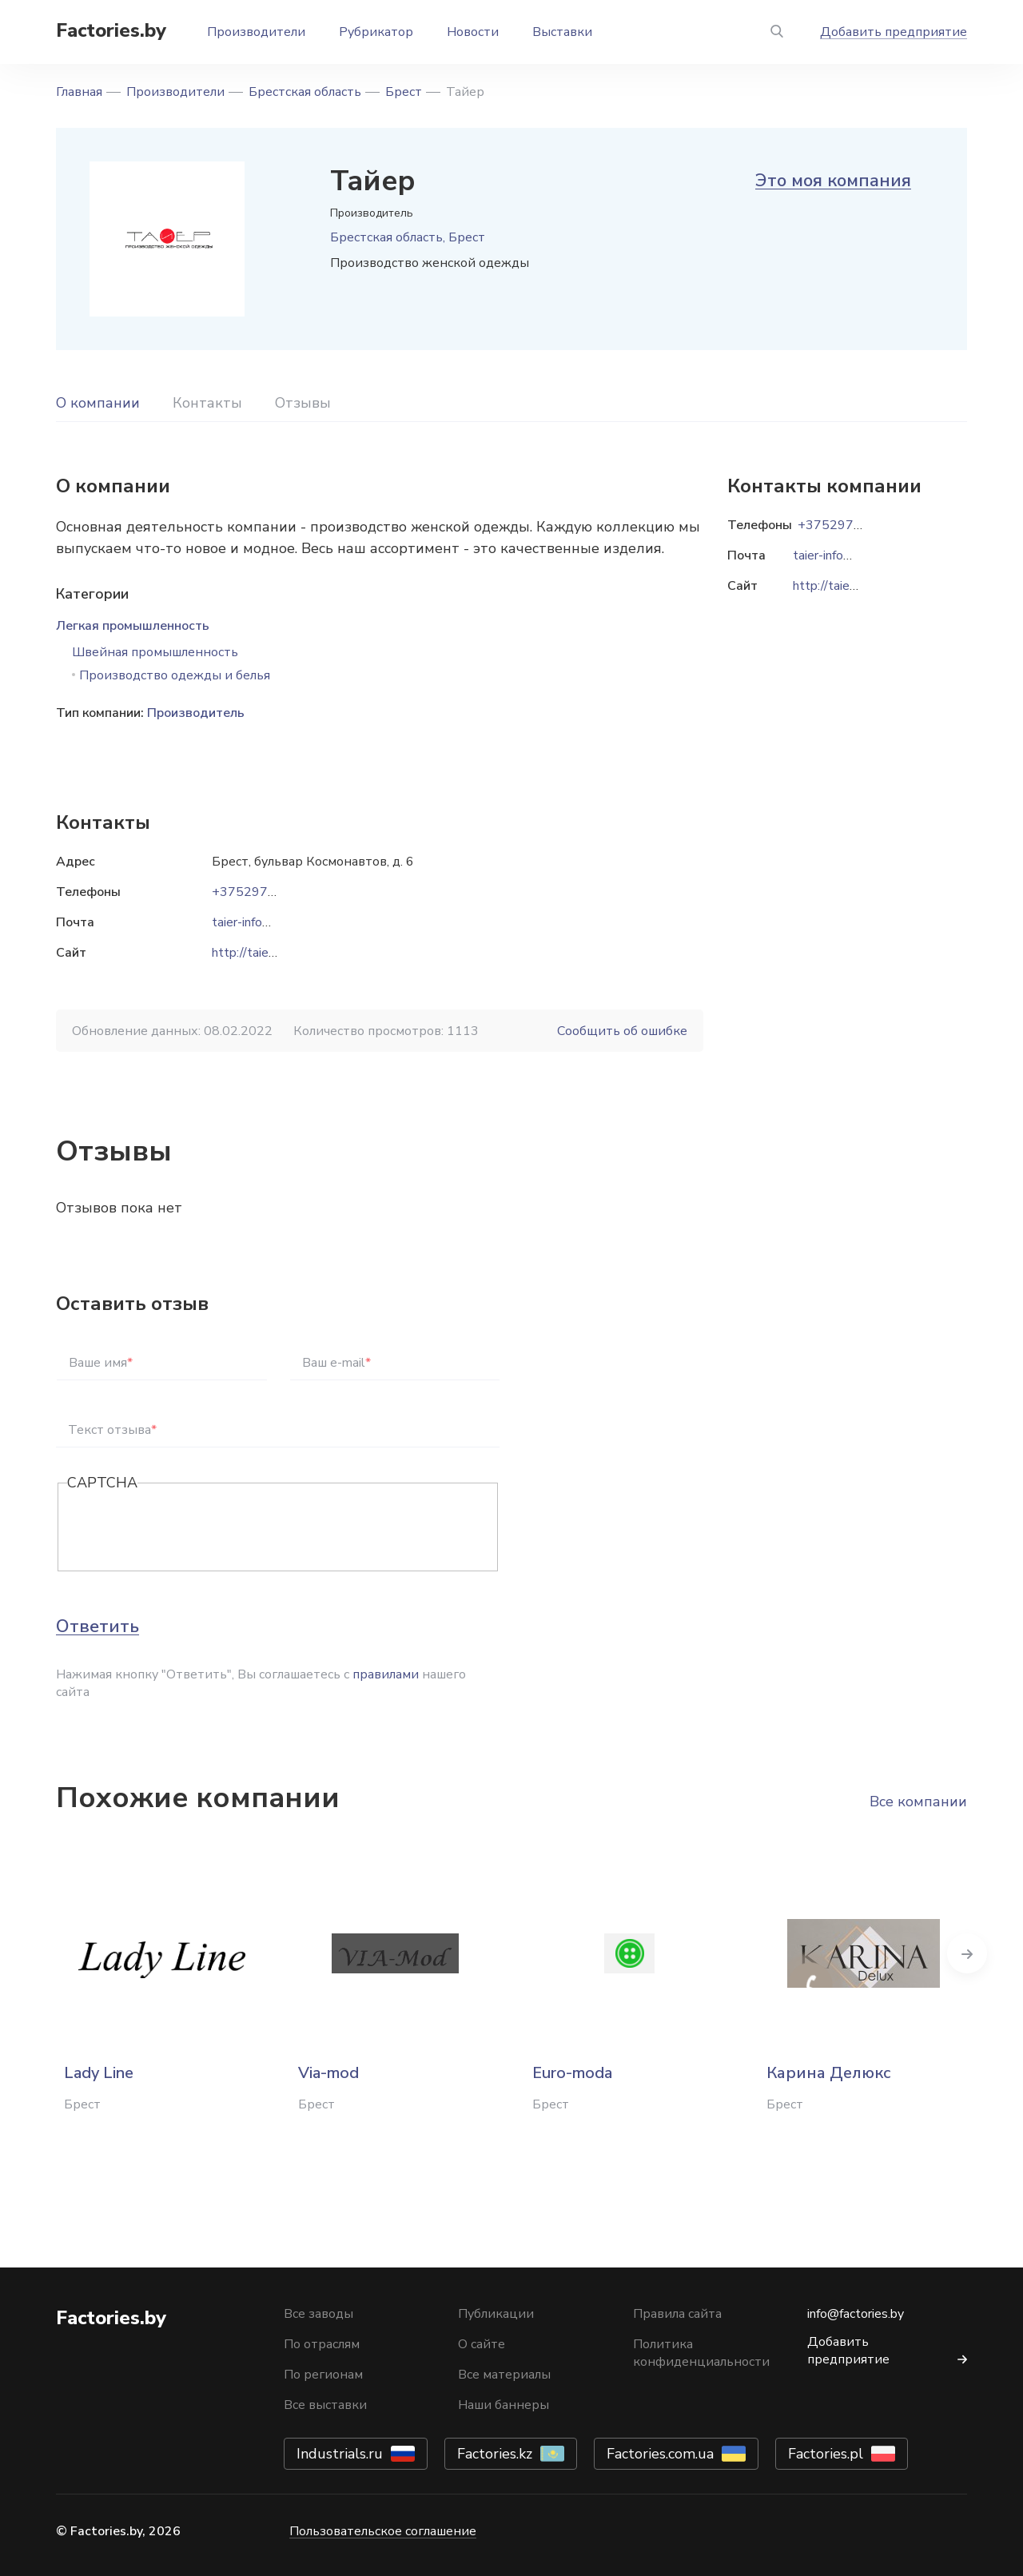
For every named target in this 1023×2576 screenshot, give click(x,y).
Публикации (496, 2314)
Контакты (207, 402)
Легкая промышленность (132, 626)
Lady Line (98, 2073)
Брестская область (305, 92)
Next (967, 1953)
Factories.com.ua (660, 2453)
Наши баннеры (503, 2405)
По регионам (323, 2374)
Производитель (196, 713)
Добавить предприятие (893, 32)
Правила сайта (677, 2314)
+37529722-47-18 (268, 892)
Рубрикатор (376, 32)
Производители (256, 32)
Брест (403, 92)
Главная (79, 92)
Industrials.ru (340, 2453)
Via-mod (328, 2073)
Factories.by (111, 30)
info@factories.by (855, 2314)
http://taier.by (250, 953)
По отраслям (322, 2344)
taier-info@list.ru (258, 922)
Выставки (562, 32)
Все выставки (325, 2405)
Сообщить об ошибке (622, 1031)
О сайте (481, 2344)
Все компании (918, 1801)
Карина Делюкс (828, 2073)
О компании (98, 402)
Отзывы (303, 402)
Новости (473, 32)
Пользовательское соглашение (382, 2531)
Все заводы (318, 2314)
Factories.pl (825, 2453)
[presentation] (188, 1528)
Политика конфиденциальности (701, 2353)
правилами (385, 1674)
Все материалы (504, 2374)
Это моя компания (833, 181)
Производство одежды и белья (174, 675)
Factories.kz (494, 2453)
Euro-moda (572, 2073)
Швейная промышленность (155, 652)
